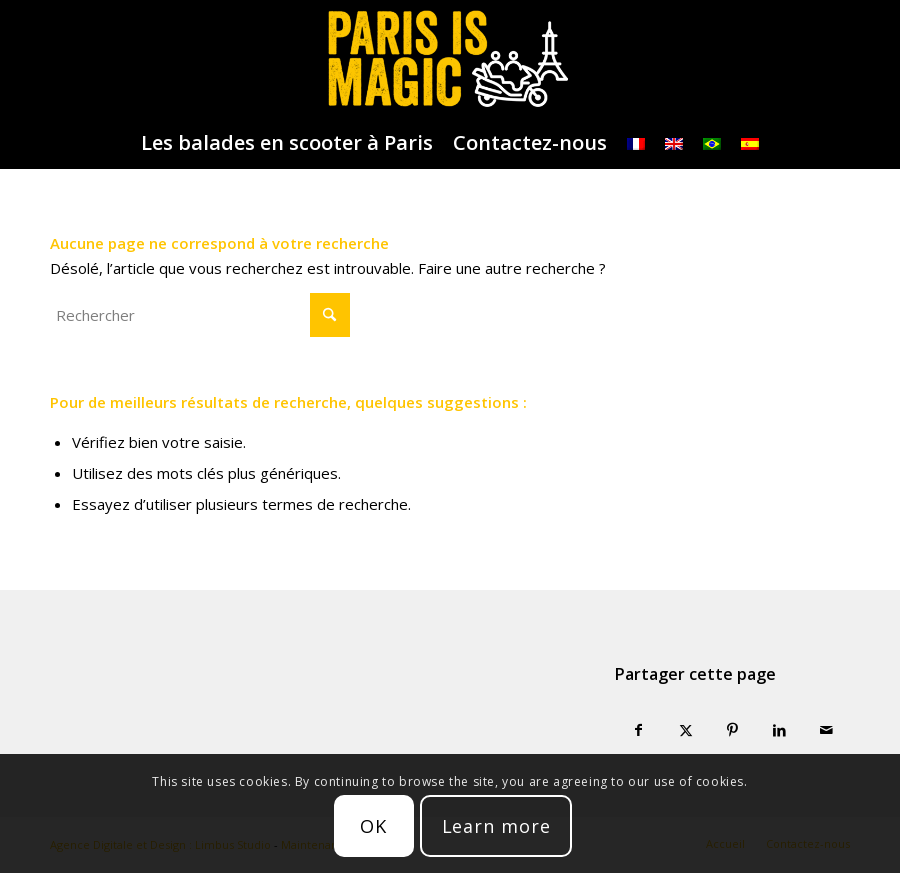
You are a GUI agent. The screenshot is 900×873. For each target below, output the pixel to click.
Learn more (496, 826)
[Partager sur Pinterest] (732, 730)
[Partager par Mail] (826, 730)
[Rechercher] (200, 315)
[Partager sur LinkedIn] (779, 730)
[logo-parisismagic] (449, 59)
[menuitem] (287, 143)
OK (373, 826)
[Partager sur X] (685, 730)
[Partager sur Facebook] (638, 730)
